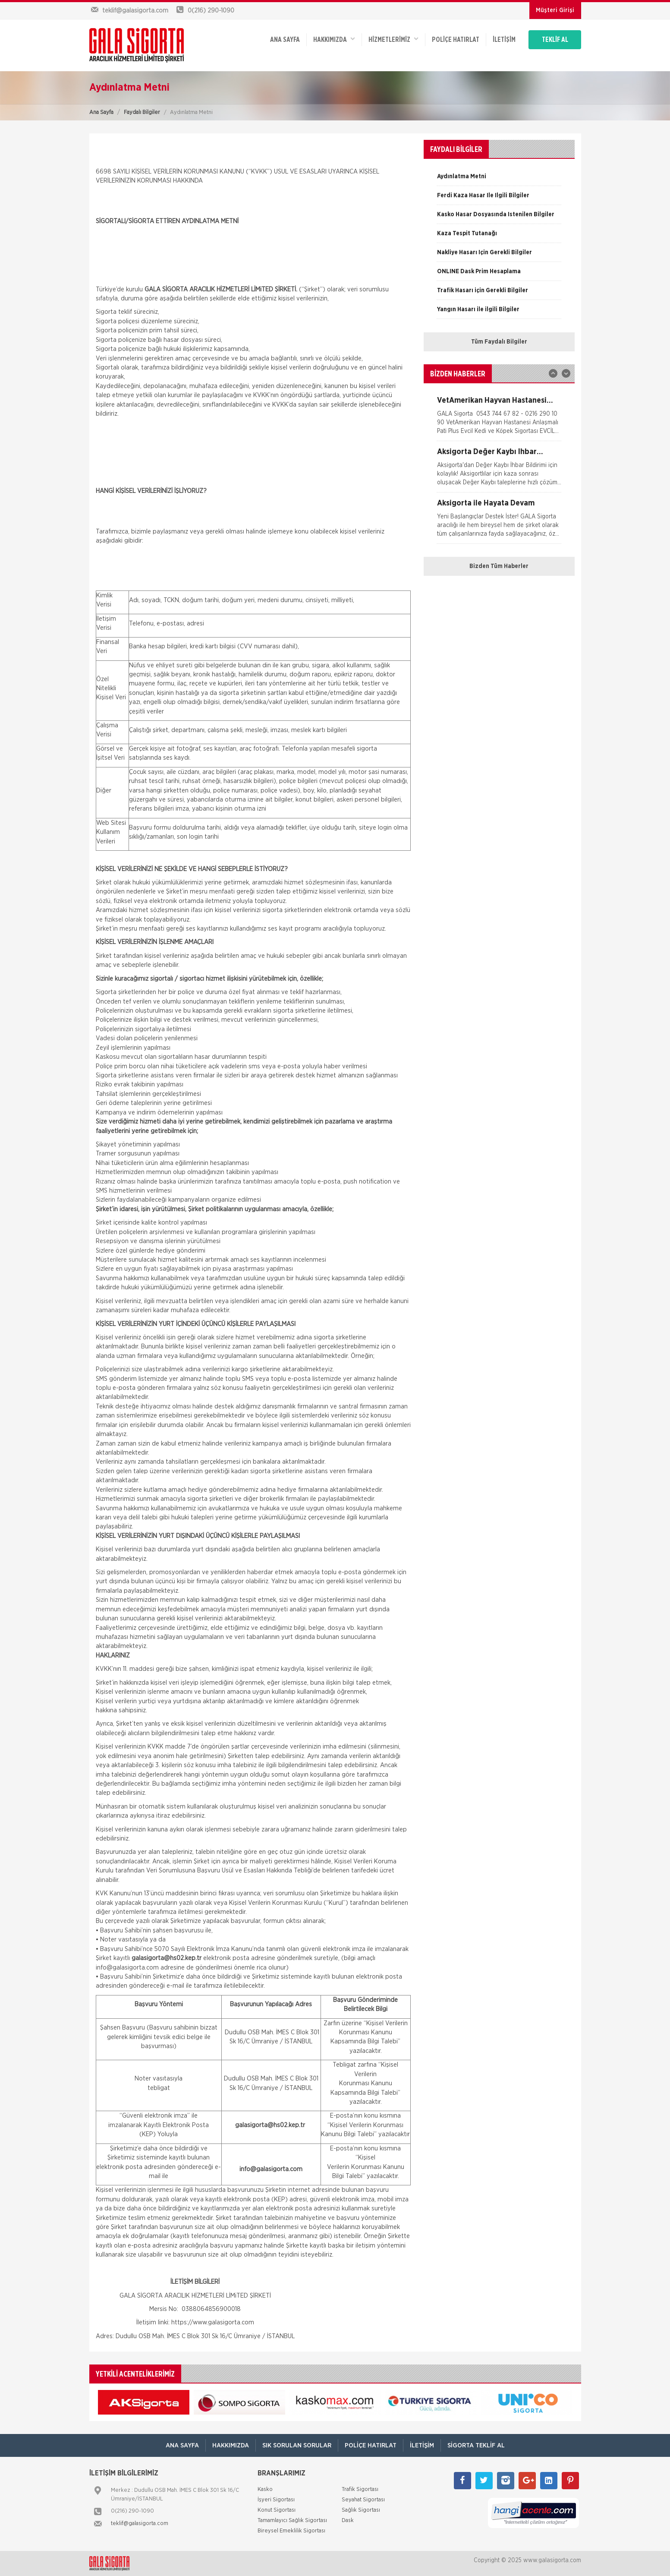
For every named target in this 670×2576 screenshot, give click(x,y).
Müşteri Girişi (555, 10)
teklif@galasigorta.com (139, 2523)
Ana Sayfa (101, 112)
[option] (499, 179)
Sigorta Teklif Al (476, 2445)
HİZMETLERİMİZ (393, 39)
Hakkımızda (334, 39)
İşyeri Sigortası (276, 2500)
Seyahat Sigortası (363, 2500)
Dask (348, 2520)
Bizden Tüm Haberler (498, 566)
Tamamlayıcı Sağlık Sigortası (292, 2520)
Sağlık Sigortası (361, 2510)
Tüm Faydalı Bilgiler (499, 342)
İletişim (504, 39)
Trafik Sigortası (360, 2489)
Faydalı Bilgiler (142, 112)
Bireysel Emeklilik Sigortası (291, 2531)
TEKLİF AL (555, 39)
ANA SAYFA (285, 39)
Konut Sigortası (277, 2510)
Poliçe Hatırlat (455, 39)
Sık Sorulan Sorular (296, 2445)
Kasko (265, 2489)
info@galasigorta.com (127, 1967)
